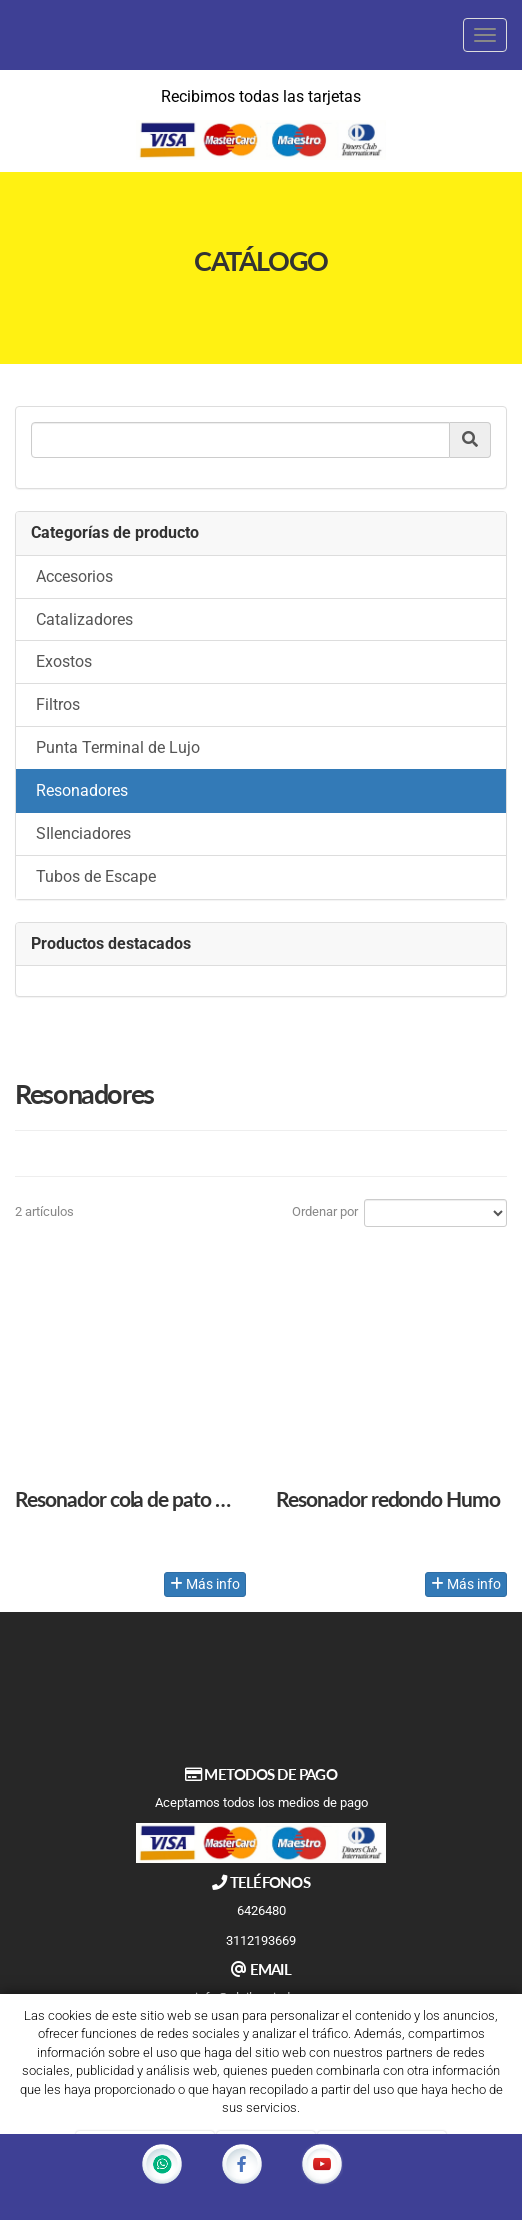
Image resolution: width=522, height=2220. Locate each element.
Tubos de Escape (96, 876)
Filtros (58, 704)
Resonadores (82, 790)
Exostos (64, 661)
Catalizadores (84, 619)
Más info (205, 1584)
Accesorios (74, 576)
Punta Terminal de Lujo (118, 747)
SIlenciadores (83, 833)
